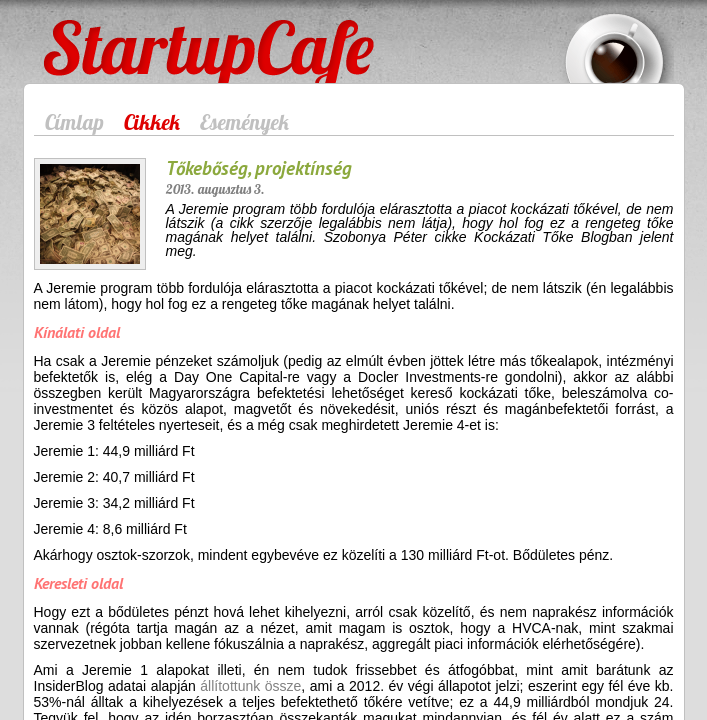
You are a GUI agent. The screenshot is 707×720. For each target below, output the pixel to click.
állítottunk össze (248, 686)
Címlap (74, 122)
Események (244, 122)
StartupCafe (80, 32)
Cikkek (152, 122)
